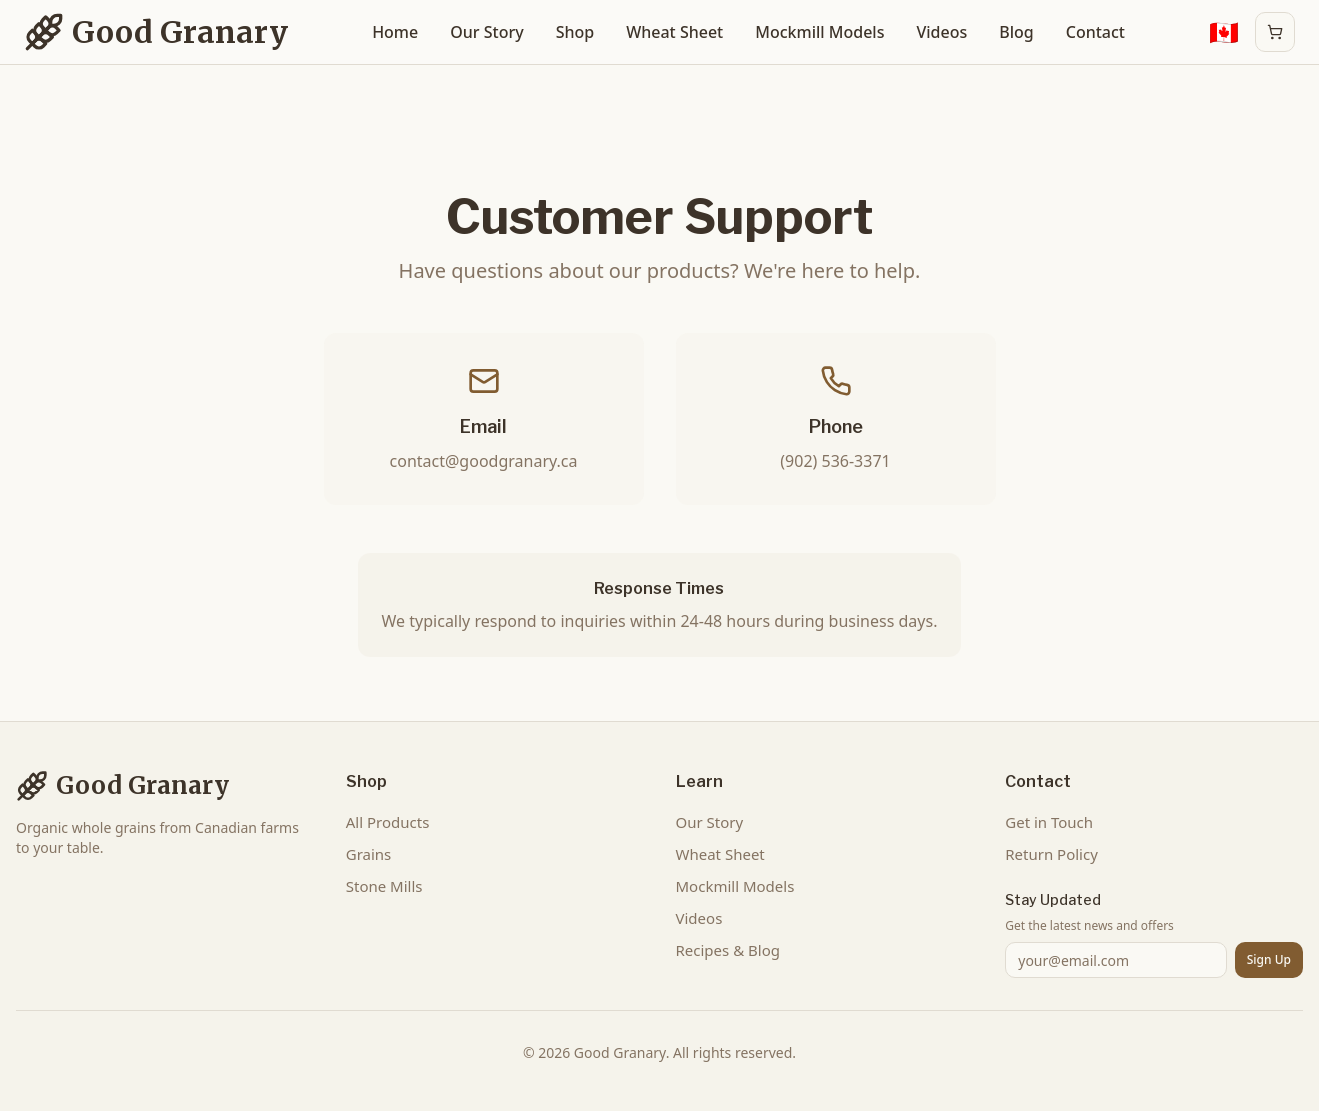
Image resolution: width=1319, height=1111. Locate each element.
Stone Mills (384, 886)
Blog (1016, 32)
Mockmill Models (819, 32)
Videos (941, 32)
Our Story (486, 32)
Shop (575, 32)
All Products (388, 822)
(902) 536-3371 (835, 461)
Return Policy (1051, 854)
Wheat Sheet (674, 32)
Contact (1095, 32)
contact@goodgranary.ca (484, 461)
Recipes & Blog (728, 950)
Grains (369, 854)
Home (395, 32)
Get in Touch (1049, 822)
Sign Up (1269, 959)
